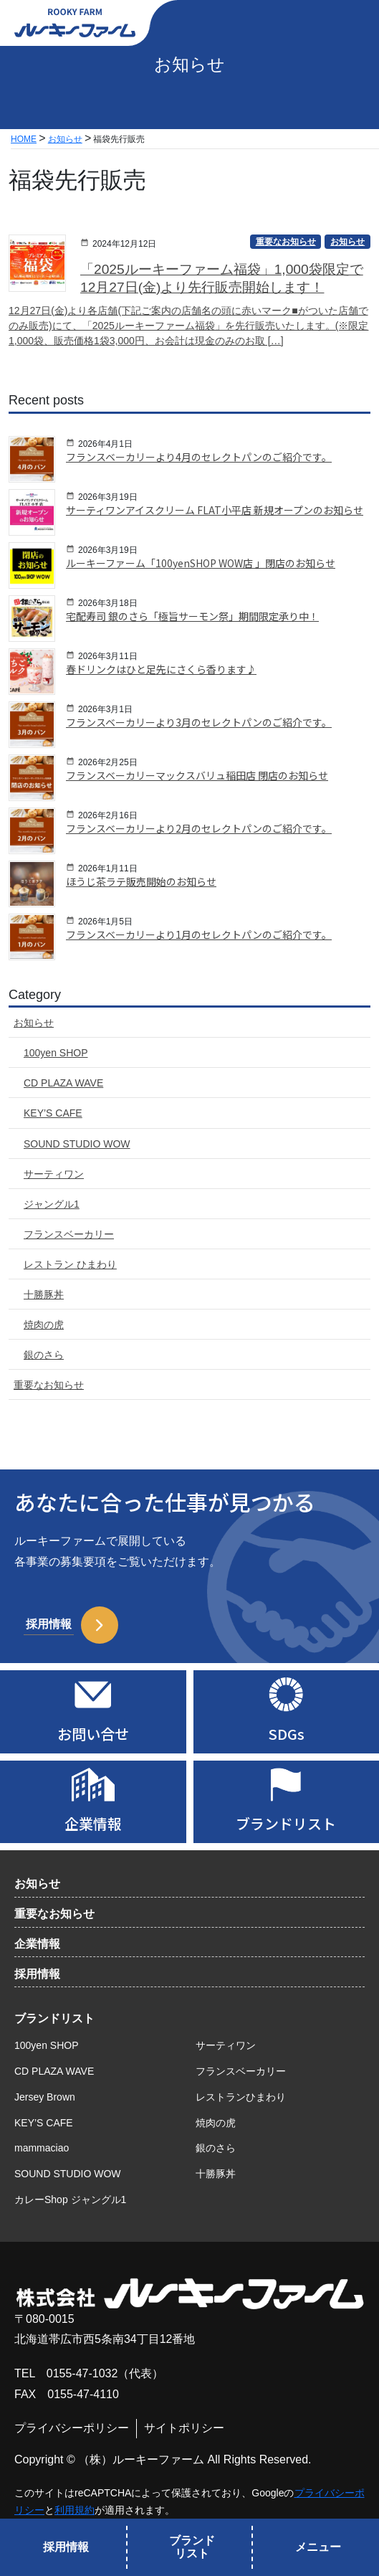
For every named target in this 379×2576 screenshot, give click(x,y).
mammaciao (41, 2148)
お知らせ (37, 1883)
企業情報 (37, 1944)
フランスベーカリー (241, 2071)
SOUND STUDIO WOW (67, 2173)
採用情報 (37, 1974)
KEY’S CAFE (43, 2122)
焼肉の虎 (216, 2122)
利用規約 (74, 2510)
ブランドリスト (54, 2018)
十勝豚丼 (216, 2173)
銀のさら (216, 2148)
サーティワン (226, 2045)
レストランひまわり (241, 2097)
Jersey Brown (44, 2097)
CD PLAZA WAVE (54, 2071)
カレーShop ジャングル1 (70, 2199)
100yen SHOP (46, 2045)
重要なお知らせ (54, 1914)
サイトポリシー (184, 2428)
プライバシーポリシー (71, 2428)
